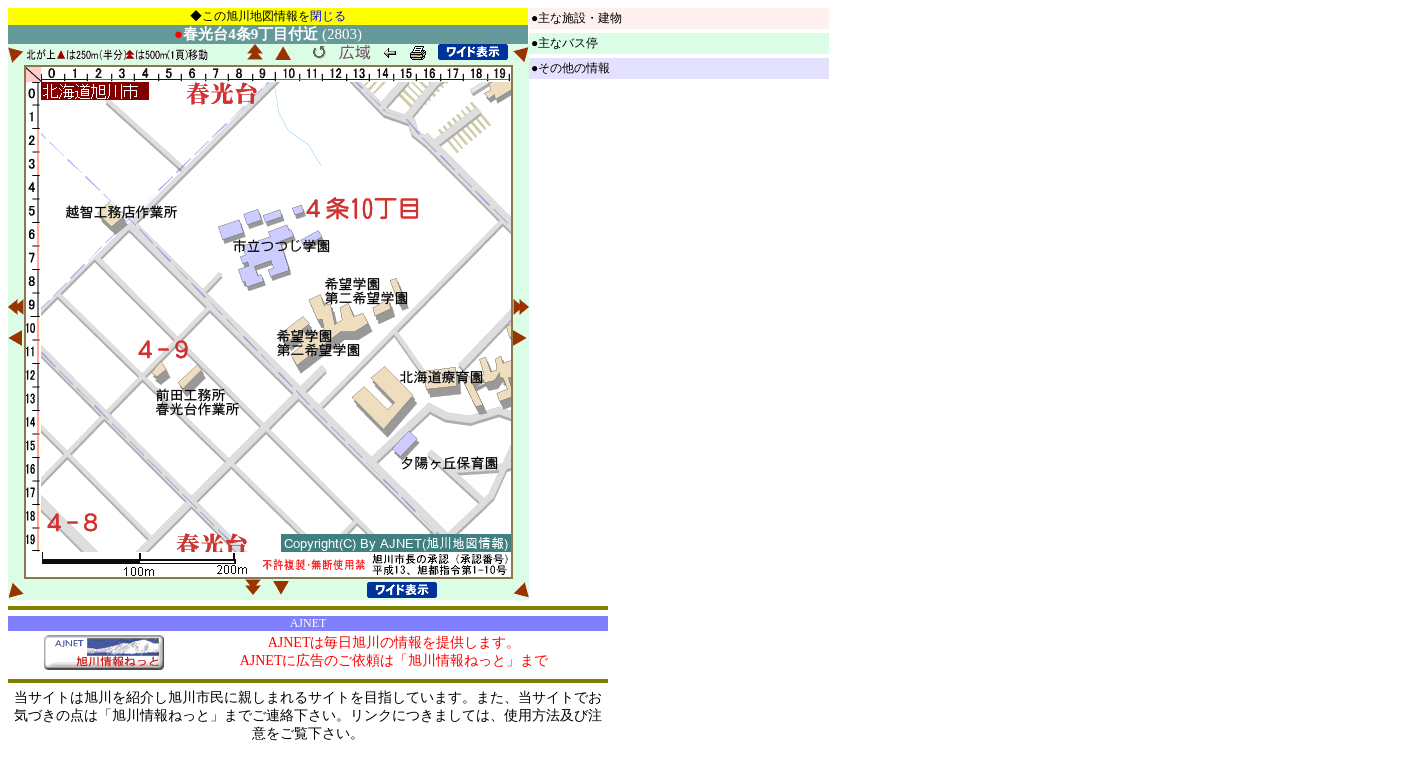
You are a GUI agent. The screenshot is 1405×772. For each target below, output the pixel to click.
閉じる (328, 16)
